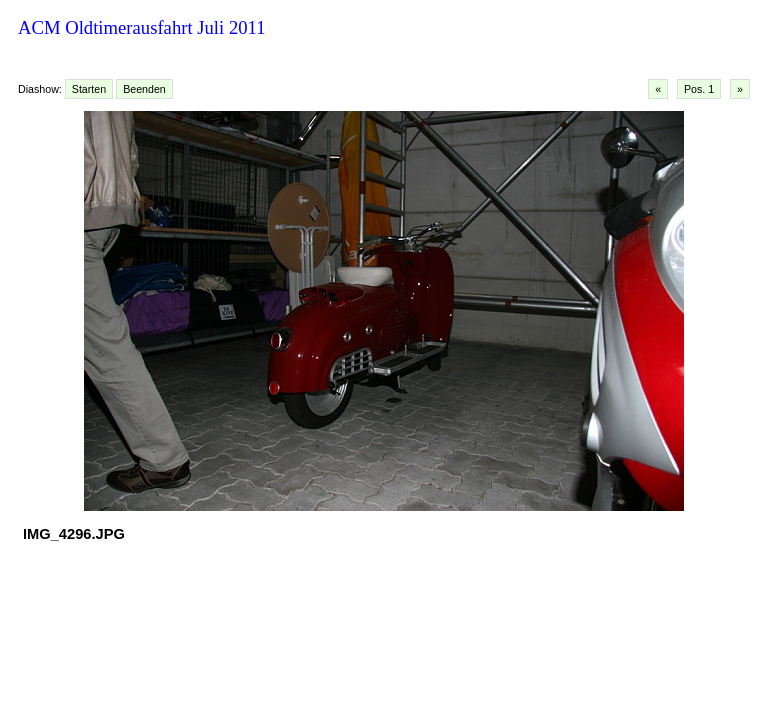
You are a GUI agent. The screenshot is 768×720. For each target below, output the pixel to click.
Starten (89, 89)
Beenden (144, 89)
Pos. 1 (699, 89)
